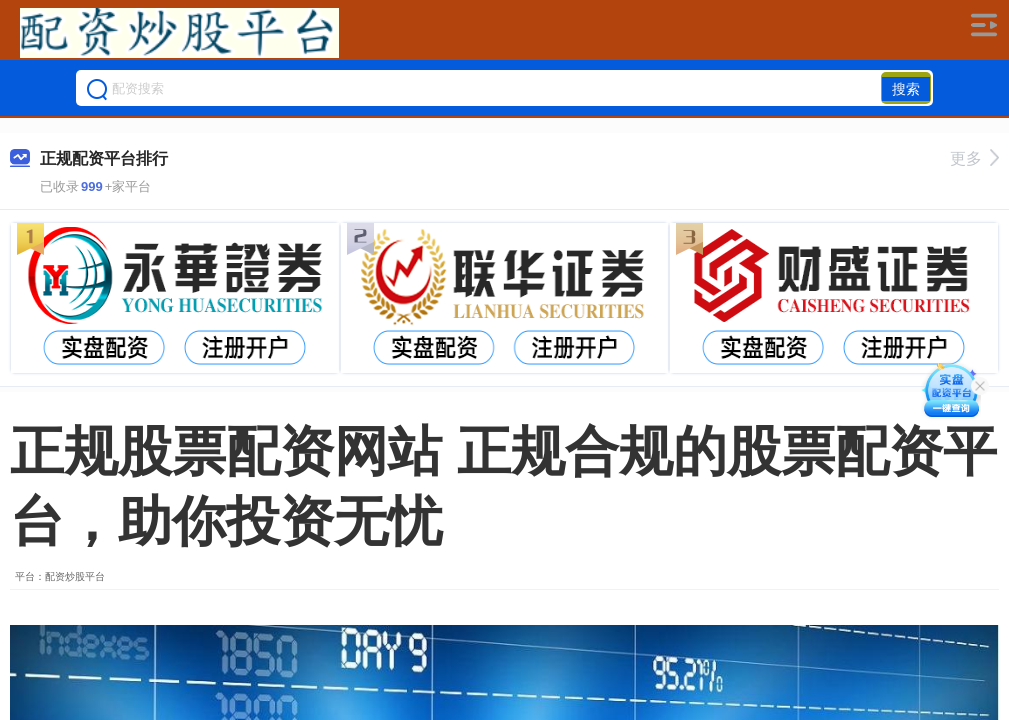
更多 (974, 158)
